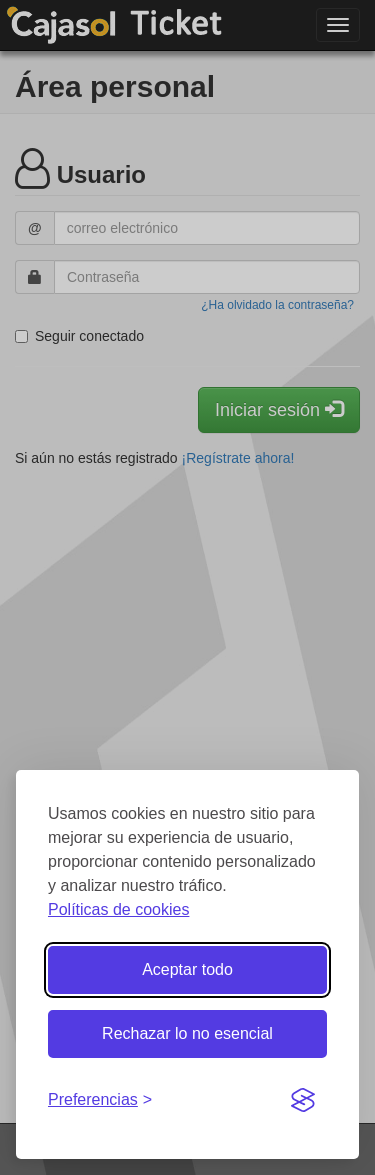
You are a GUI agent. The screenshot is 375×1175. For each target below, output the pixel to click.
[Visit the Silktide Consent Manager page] (303, 1101)
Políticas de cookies (118, 909)
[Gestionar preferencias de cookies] (100, 1100)
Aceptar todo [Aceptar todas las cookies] (187, 969)
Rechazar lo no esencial (187, 1033)
